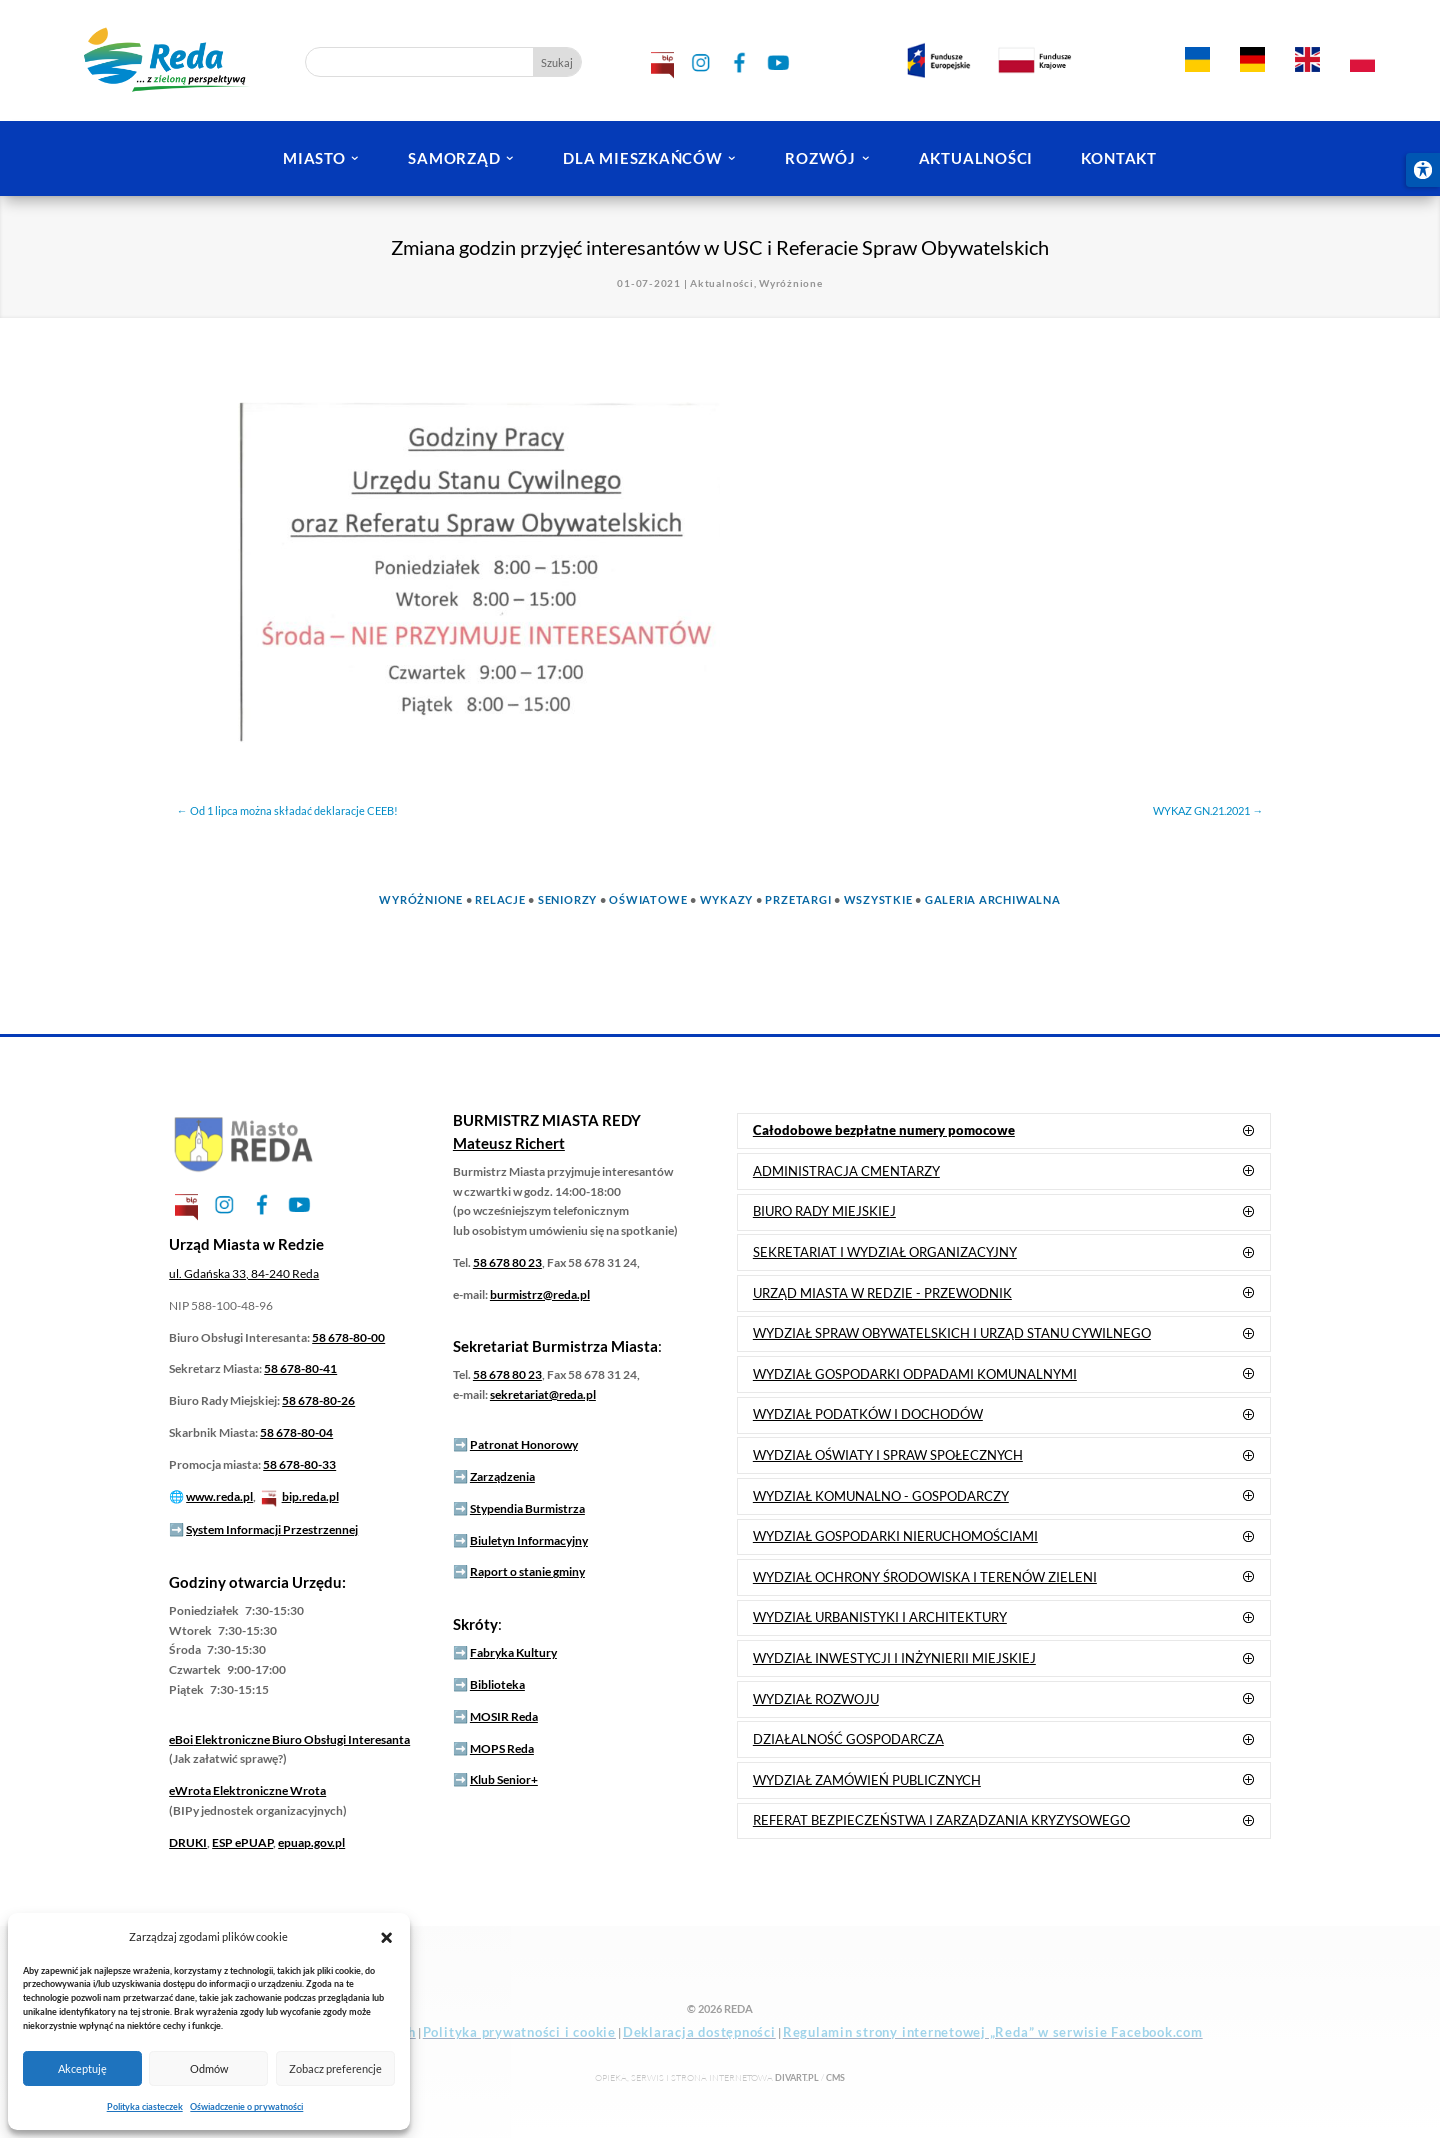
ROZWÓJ (820, 158)
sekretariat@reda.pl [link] (543, 1394)
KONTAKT (1119, 158)
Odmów (209, 2068)
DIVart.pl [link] (797, 2077)
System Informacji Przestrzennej (272, 1529)
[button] (386, 1936)
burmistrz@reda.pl (540, 1294)
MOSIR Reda (504, 1716)
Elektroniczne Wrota (247, 1790)
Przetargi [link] (798, 899)
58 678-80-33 (299, 1464)
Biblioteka (497, 1684)
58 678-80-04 (296, 1432)
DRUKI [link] (188, 1842)
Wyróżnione (791, 283)
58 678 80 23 (507, 1262)
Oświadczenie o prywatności (246, 2106)
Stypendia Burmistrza (527, 1508)
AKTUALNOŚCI (976, 158)
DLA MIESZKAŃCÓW (642, 158)
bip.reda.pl (310, 1496)
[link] (1197, 57)
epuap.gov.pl (311, 1842)
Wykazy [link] (727, 899)
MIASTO (314, 158)
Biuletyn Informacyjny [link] (529, 1540)
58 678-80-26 (318, 1400)
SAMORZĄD (454, 158)
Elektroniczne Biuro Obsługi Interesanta (289, 1739)
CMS (835, 2077)
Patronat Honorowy (524, 1444)
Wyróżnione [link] (421, 899)
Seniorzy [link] (567, 899)
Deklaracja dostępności (699, 2032)
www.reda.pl (219, 1496)
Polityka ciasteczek (145, 2106)
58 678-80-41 (300, 1368)
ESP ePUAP (242, 1842)
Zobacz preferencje (335, 2068)
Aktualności (721, 283)
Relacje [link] (500, 899)
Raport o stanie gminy (527, 1571)
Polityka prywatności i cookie (519, 2032)
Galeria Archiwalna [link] (993, 899)
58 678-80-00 (348, 1337)
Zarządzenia (502, 1476)
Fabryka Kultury (513, 1652)
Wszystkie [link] (878, 899)
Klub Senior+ (504, 1779)
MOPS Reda (502, 1748)
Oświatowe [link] (648, 899)
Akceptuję (82, 2068)
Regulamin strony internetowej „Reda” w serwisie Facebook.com (993, 2032)
